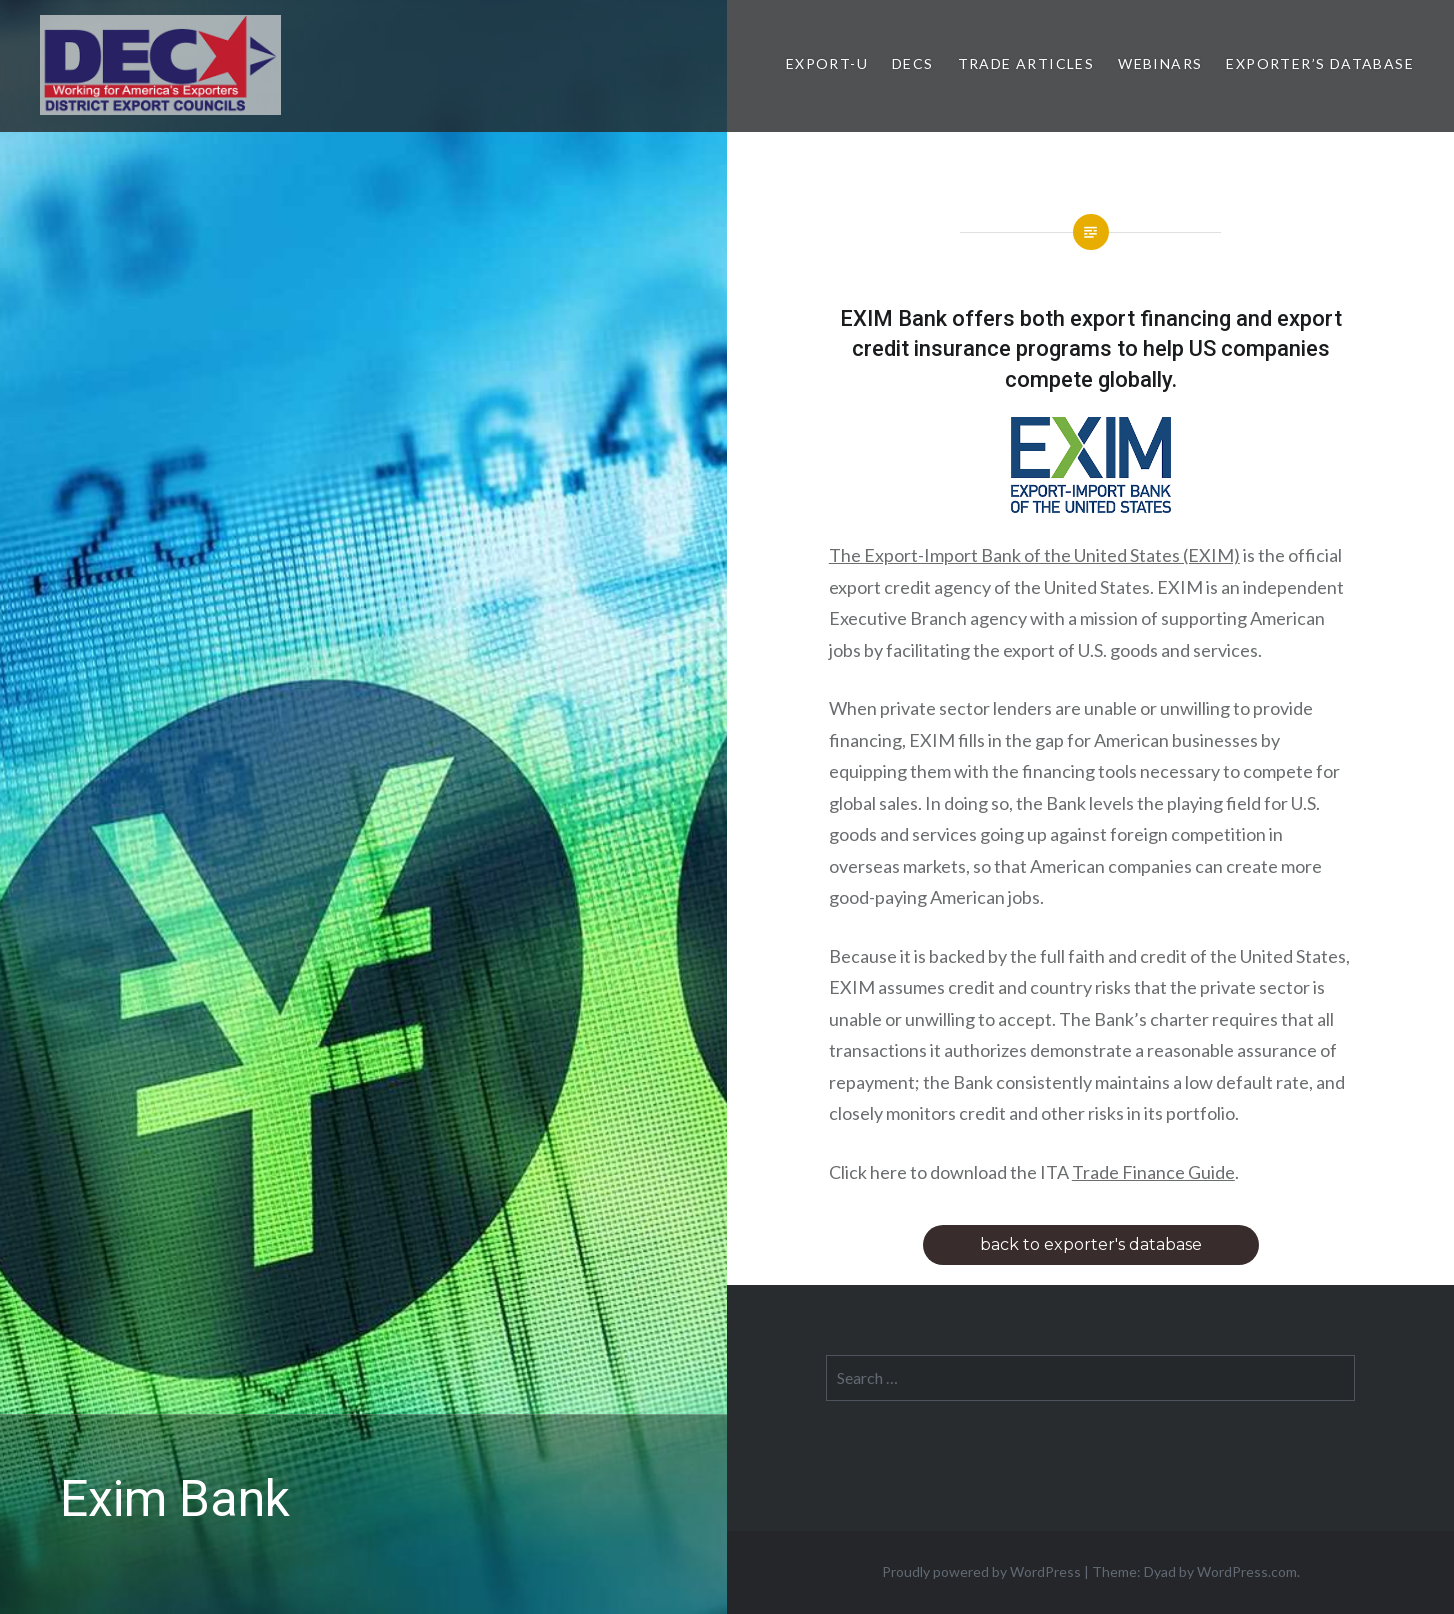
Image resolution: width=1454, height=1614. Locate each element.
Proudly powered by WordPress (981, 1571)
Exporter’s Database (1320, 63)
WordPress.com (1247, 1571)
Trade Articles (1026, 63)
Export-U (827, 63)
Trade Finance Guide (1153, 1172)
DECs (913, 63)
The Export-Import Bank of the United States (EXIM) (1034, 555)
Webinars (1160, 63)
